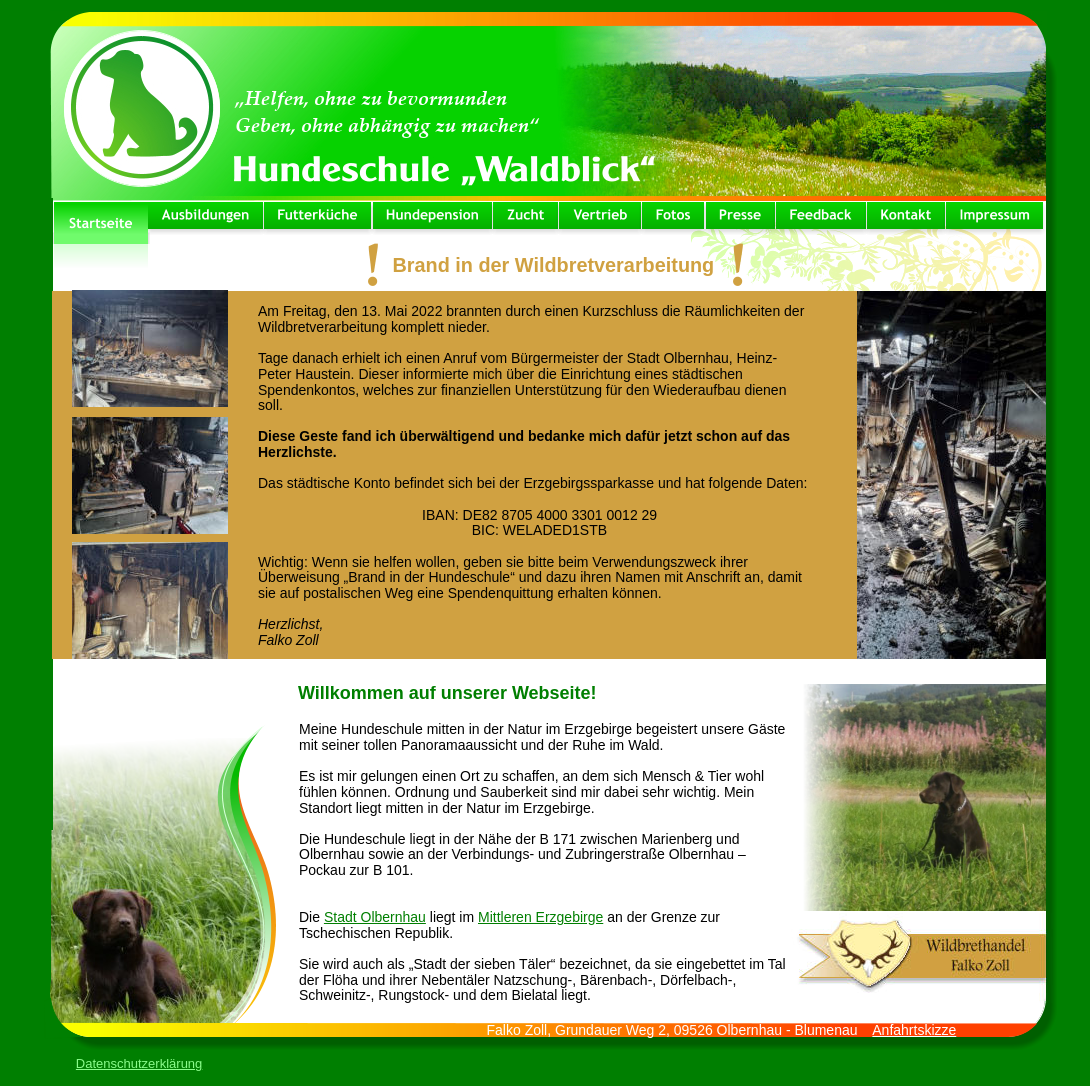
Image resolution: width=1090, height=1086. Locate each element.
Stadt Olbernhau (375, 917)
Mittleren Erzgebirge (540, 917)
